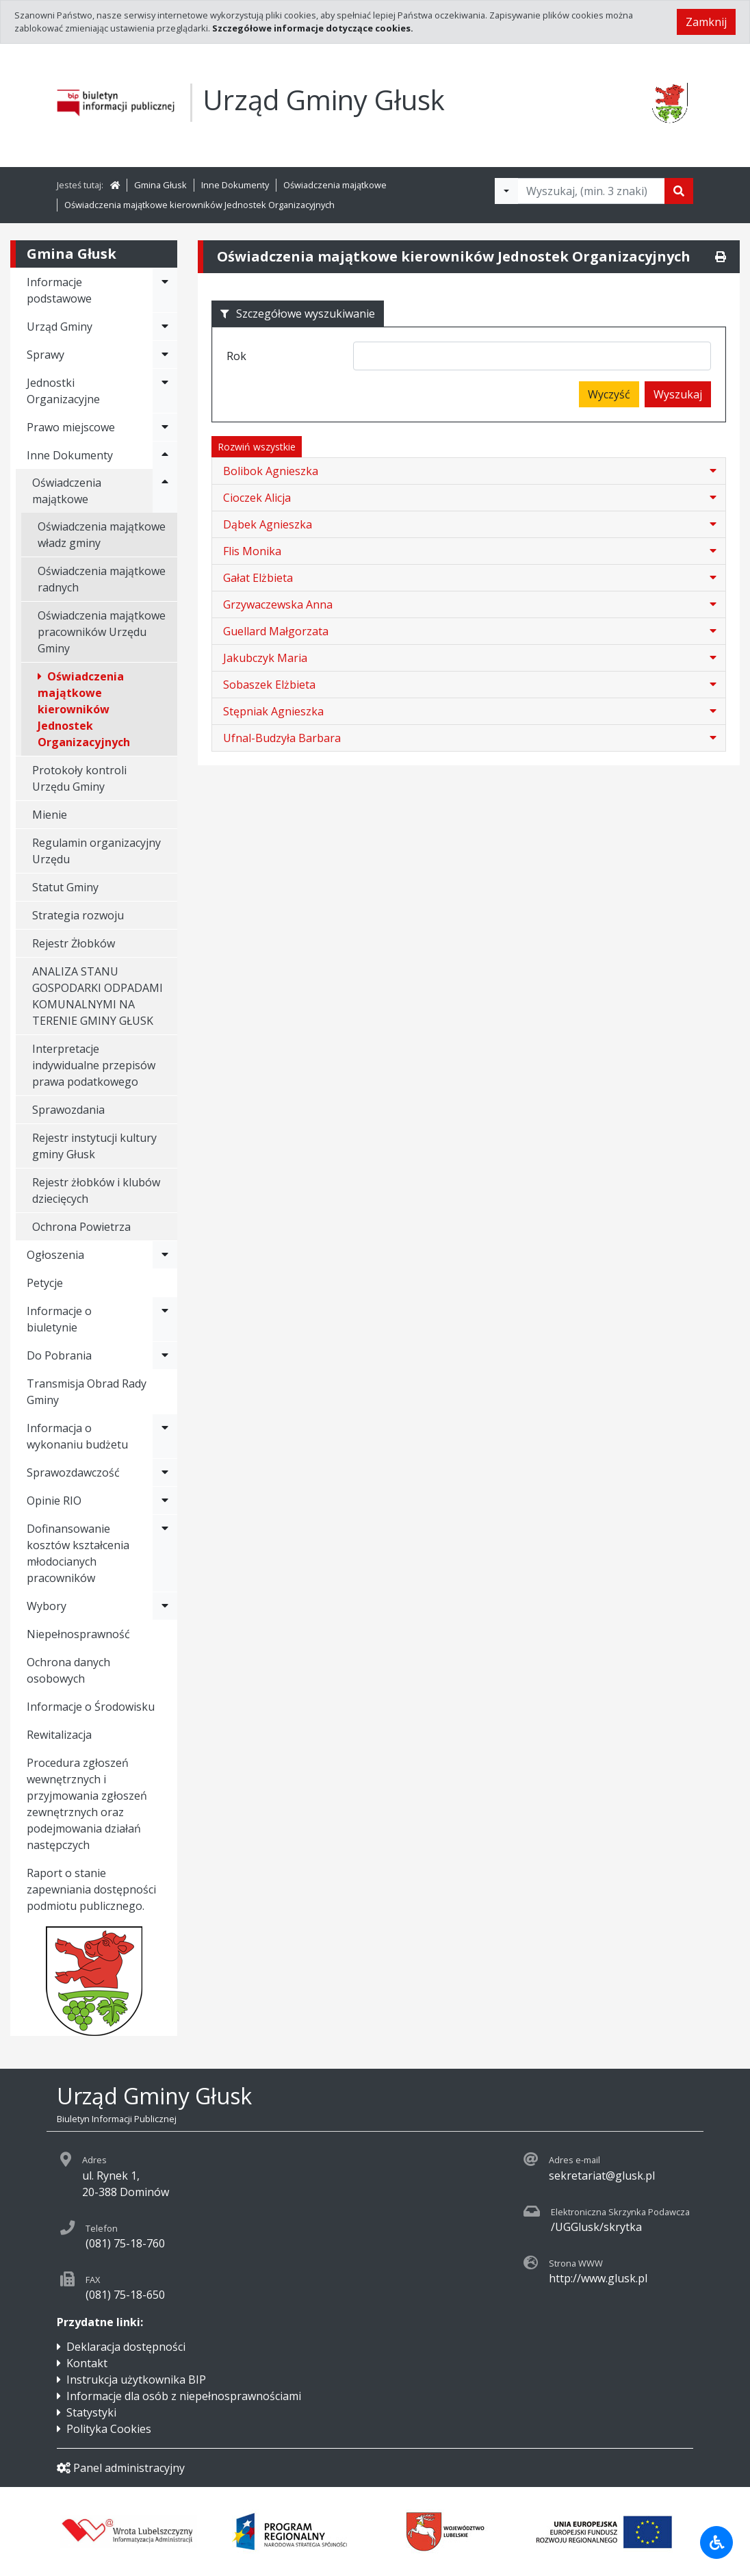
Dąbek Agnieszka (267, 524)
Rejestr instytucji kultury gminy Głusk (94, 1146)
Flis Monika (252, 551)
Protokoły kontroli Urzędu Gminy (79, 778)
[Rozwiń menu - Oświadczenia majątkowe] (165, 491)
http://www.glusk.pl (598, 2278)
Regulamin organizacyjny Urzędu (96, 851)
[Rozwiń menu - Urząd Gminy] (165, 326)
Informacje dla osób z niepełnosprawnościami (183, 2395)
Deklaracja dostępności (125, 2346)
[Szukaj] (678, 191)
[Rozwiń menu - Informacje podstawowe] (165, 290)
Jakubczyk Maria (265, 657)
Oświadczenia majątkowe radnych (102, 579)
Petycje (45, 1282)
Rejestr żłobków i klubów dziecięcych (96, 1190)
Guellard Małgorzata (275, 631)
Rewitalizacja (59, 1734)
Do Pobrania (59, 1355)
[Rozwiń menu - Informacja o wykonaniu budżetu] (165, 1436)
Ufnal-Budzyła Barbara (282, 737)
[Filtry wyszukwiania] (506, 191)
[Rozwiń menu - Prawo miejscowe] (165, 427)
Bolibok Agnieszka (270, 471)
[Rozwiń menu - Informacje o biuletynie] (165, 1319)
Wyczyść (609, 394)
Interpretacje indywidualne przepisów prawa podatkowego (93, 1065)
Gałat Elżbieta (258, 577)
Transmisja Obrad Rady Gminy (86, 1391)
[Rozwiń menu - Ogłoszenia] (165, 1254)
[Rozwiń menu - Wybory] (165, 1606)
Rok (236, 356)
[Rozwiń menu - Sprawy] (165, 354)
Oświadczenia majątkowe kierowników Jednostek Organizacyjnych (199, 205)
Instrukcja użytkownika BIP (136, 2379)
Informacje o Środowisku (91, 1706)
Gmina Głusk (160, 185)
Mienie (49, 814)
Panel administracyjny (121, 2467)
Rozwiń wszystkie (257, 446)
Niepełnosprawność (78, 1634)
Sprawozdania (68, 1109)
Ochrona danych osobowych (68, 1670)
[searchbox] (362, 358)
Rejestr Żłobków (73, 943)
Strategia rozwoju (78, 915)
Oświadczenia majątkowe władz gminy (102, 534)
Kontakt (86, 2363)
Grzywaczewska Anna (278, 604)
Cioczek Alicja (257, 497)
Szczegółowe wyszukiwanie (297, 313)
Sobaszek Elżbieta (269, 684)
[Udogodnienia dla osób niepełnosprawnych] (716, 2542)
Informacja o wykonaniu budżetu (77, 1436)
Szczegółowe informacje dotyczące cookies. (312, 28)
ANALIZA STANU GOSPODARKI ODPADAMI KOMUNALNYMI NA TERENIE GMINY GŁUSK (97, 996)
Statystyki (91, 2412)
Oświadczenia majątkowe (335, 185)
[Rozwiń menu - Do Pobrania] (165, 1355)
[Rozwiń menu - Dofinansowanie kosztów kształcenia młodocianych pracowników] (165, 1553)
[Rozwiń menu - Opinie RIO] (165, 1500)
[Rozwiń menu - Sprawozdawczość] (165, 1472)
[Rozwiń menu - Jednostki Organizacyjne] (165, 391)
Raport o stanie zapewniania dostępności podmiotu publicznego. (91, 1889)
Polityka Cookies (108, 2428)
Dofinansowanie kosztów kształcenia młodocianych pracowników (78, 1553)
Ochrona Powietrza (81, 1226)
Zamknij (706, 21)
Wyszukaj (678, 394)
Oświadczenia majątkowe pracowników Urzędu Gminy (102, 632)
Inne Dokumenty (235, 185)
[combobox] (532, 356)
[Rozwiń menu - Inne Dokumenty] (165, 455)
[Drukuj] (720, 256)
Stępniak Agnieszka (273, 711)
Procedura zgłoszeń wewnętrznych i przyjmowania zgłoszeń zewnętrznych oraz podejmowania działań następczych (87, 1803)
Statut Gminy (65, 887)
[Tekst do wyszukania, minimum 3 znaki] (591, 191)
